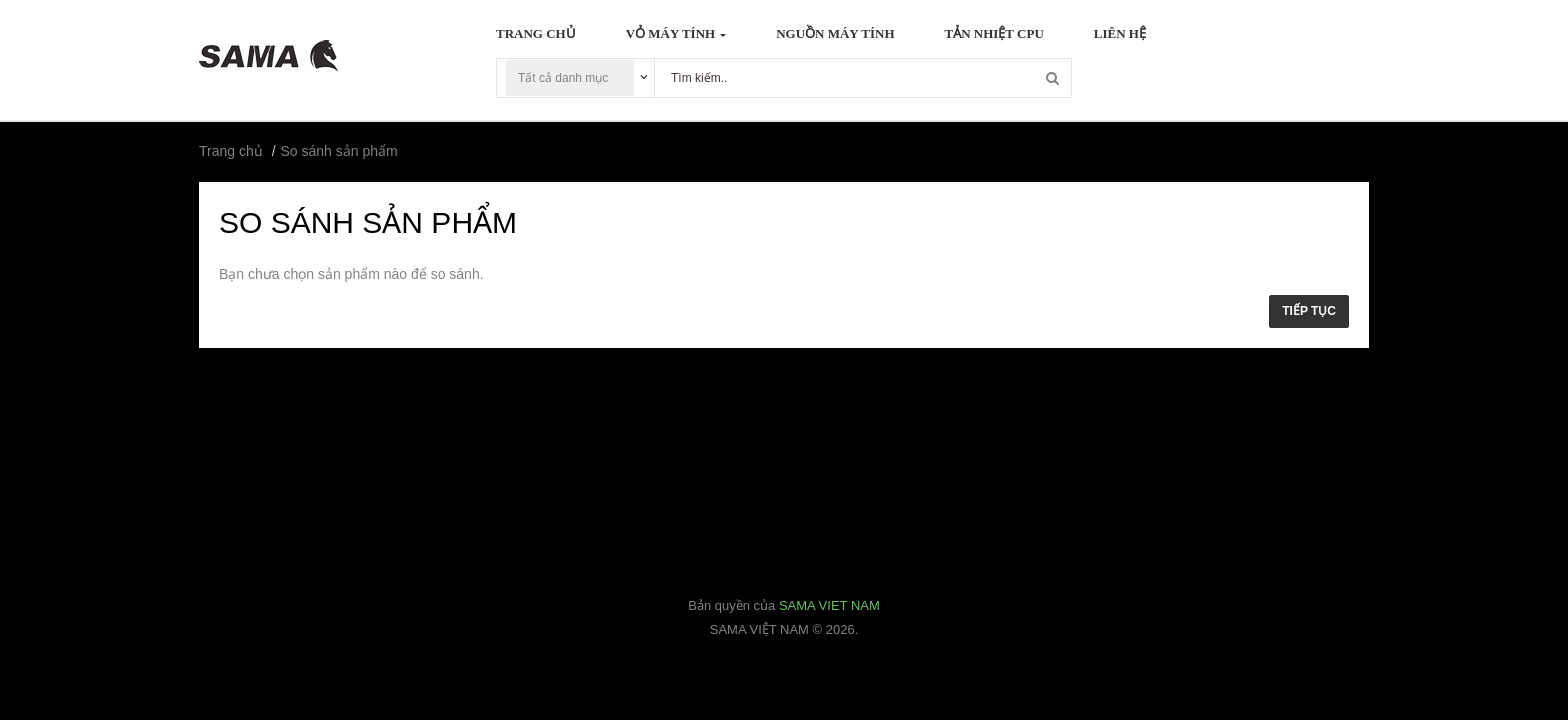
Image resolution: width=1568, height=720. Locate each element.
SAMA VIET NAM (829, 605)
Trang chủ (231, 151)
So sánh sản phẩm (339, 151)
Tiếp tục (1309, 311)
